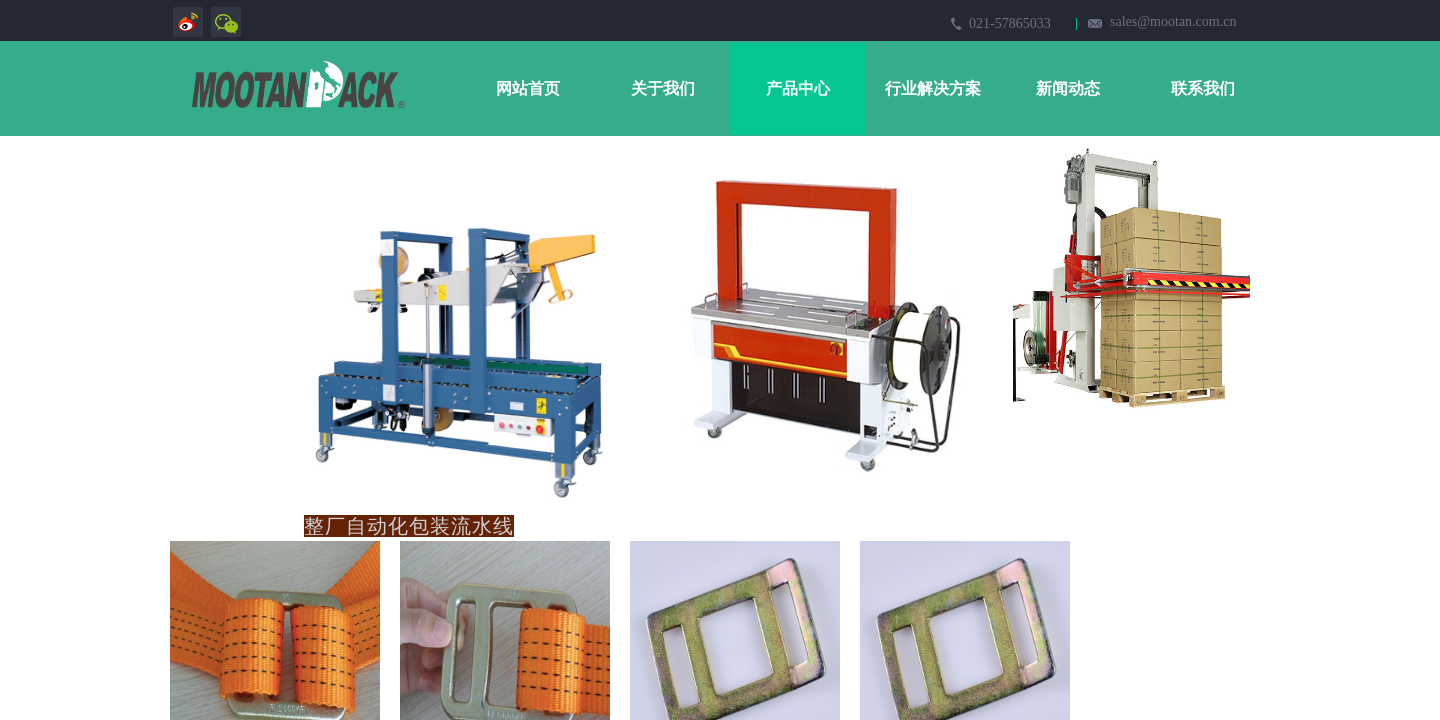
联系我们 (1203, 88)
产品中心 (798, 88)
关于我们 (663, 88)
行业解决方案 (933, 88)
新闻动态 (1068, 88)
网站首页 (528, 88)
